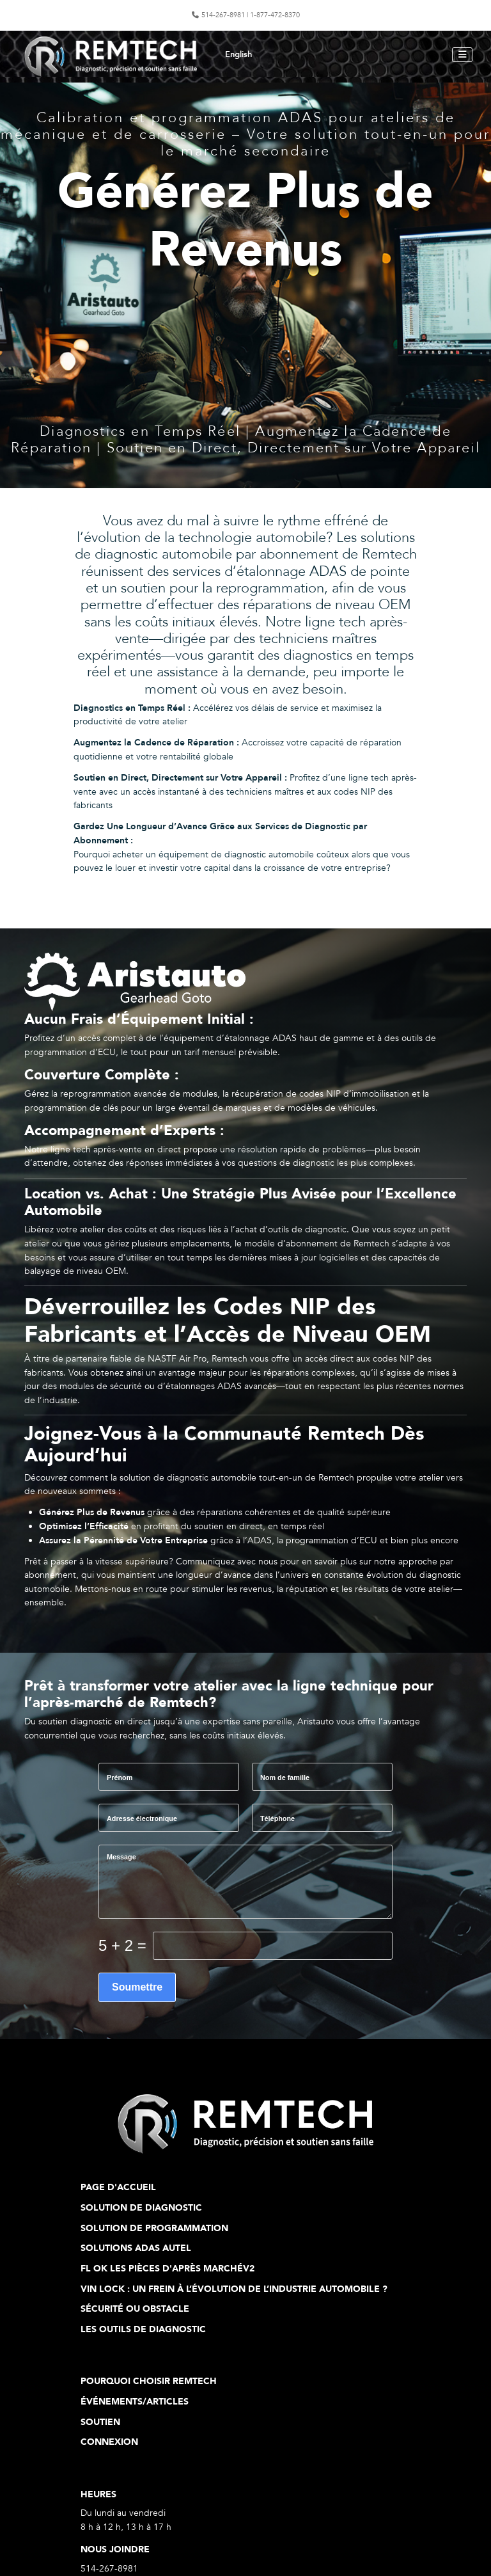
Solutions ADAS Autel (136, 2248)
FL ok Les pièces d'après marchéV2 (167, 2268)
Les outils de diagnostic (143, 2329)
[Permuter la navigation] (462, 54)
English (238, 54)
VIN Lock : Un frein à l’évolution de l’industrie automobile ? (234, 2289)
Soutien (100, 2422)
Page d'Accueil (118, 2187)
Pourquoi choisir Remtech (149, 2381)
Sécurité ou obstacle (135, 2309)
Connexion (109, 2442)
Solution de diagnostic (141, 2208)
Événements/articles (135, 2402)
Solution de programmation (154, 2228)
